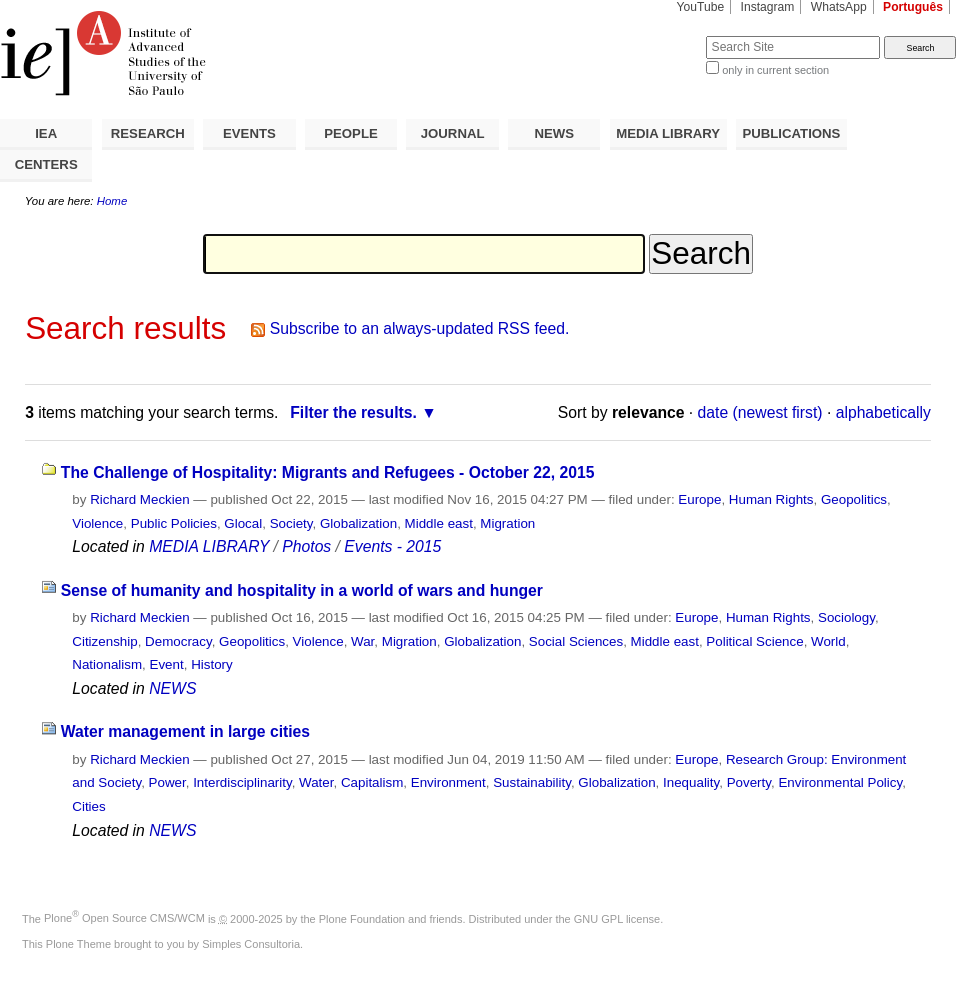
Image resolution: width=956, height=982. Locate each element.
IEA (46, 133)
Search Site (657, 35)
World (828, 641)
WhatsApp (839, 7)
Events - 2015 (392, 546)
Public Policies (174, 523)
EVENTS (249, 133)
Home (112, 201)
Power (167, 782)
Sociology (846, 617)
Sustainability (532, 782)
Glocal (243, 523)
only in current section (775, 70)
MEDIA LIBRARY (668, 133)
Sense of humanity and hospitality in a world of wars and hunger (302, 590)
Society (291, 523)
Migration (507, 523)
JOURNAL (453, 133)
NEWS (554, 133)
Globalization (358, 523)
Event (167, 664)
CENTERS (46, 164)
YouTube (701, 7)
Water (316, 782)
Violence (97, 523)
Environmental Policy (840, 782)
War (362, 641)
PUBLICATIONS (791, 133)
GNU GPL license (617, 918)
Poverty (749, 782)
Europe (699, 499)
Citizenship (104, 641)
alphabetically (883, 412)
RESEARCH (148, 133)
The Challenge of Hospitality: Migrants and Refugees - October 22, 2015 (328, 472)
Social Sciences (576, 641)
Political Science (754, 641)
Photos (306, 546)
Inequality (691, 782)
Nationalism (107, 664)
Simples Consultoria (251, 944)
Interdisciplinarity (242, 782)
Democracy (178, 641)
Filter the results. (353, 412)
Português (913, 7)
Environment (448, 782)
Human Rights (771, 499)
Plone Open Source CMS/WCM (124, 918)
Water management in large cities (185, 731)
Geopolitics (854, 499)
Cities (88, 806)
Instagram (768, 7)
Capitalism (372, 782)
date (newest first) (760, 412)
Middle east (439, 523)
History (212, 664)
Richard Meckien (140, 499)
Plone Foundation (362, 918)
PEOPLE (351, 133)
